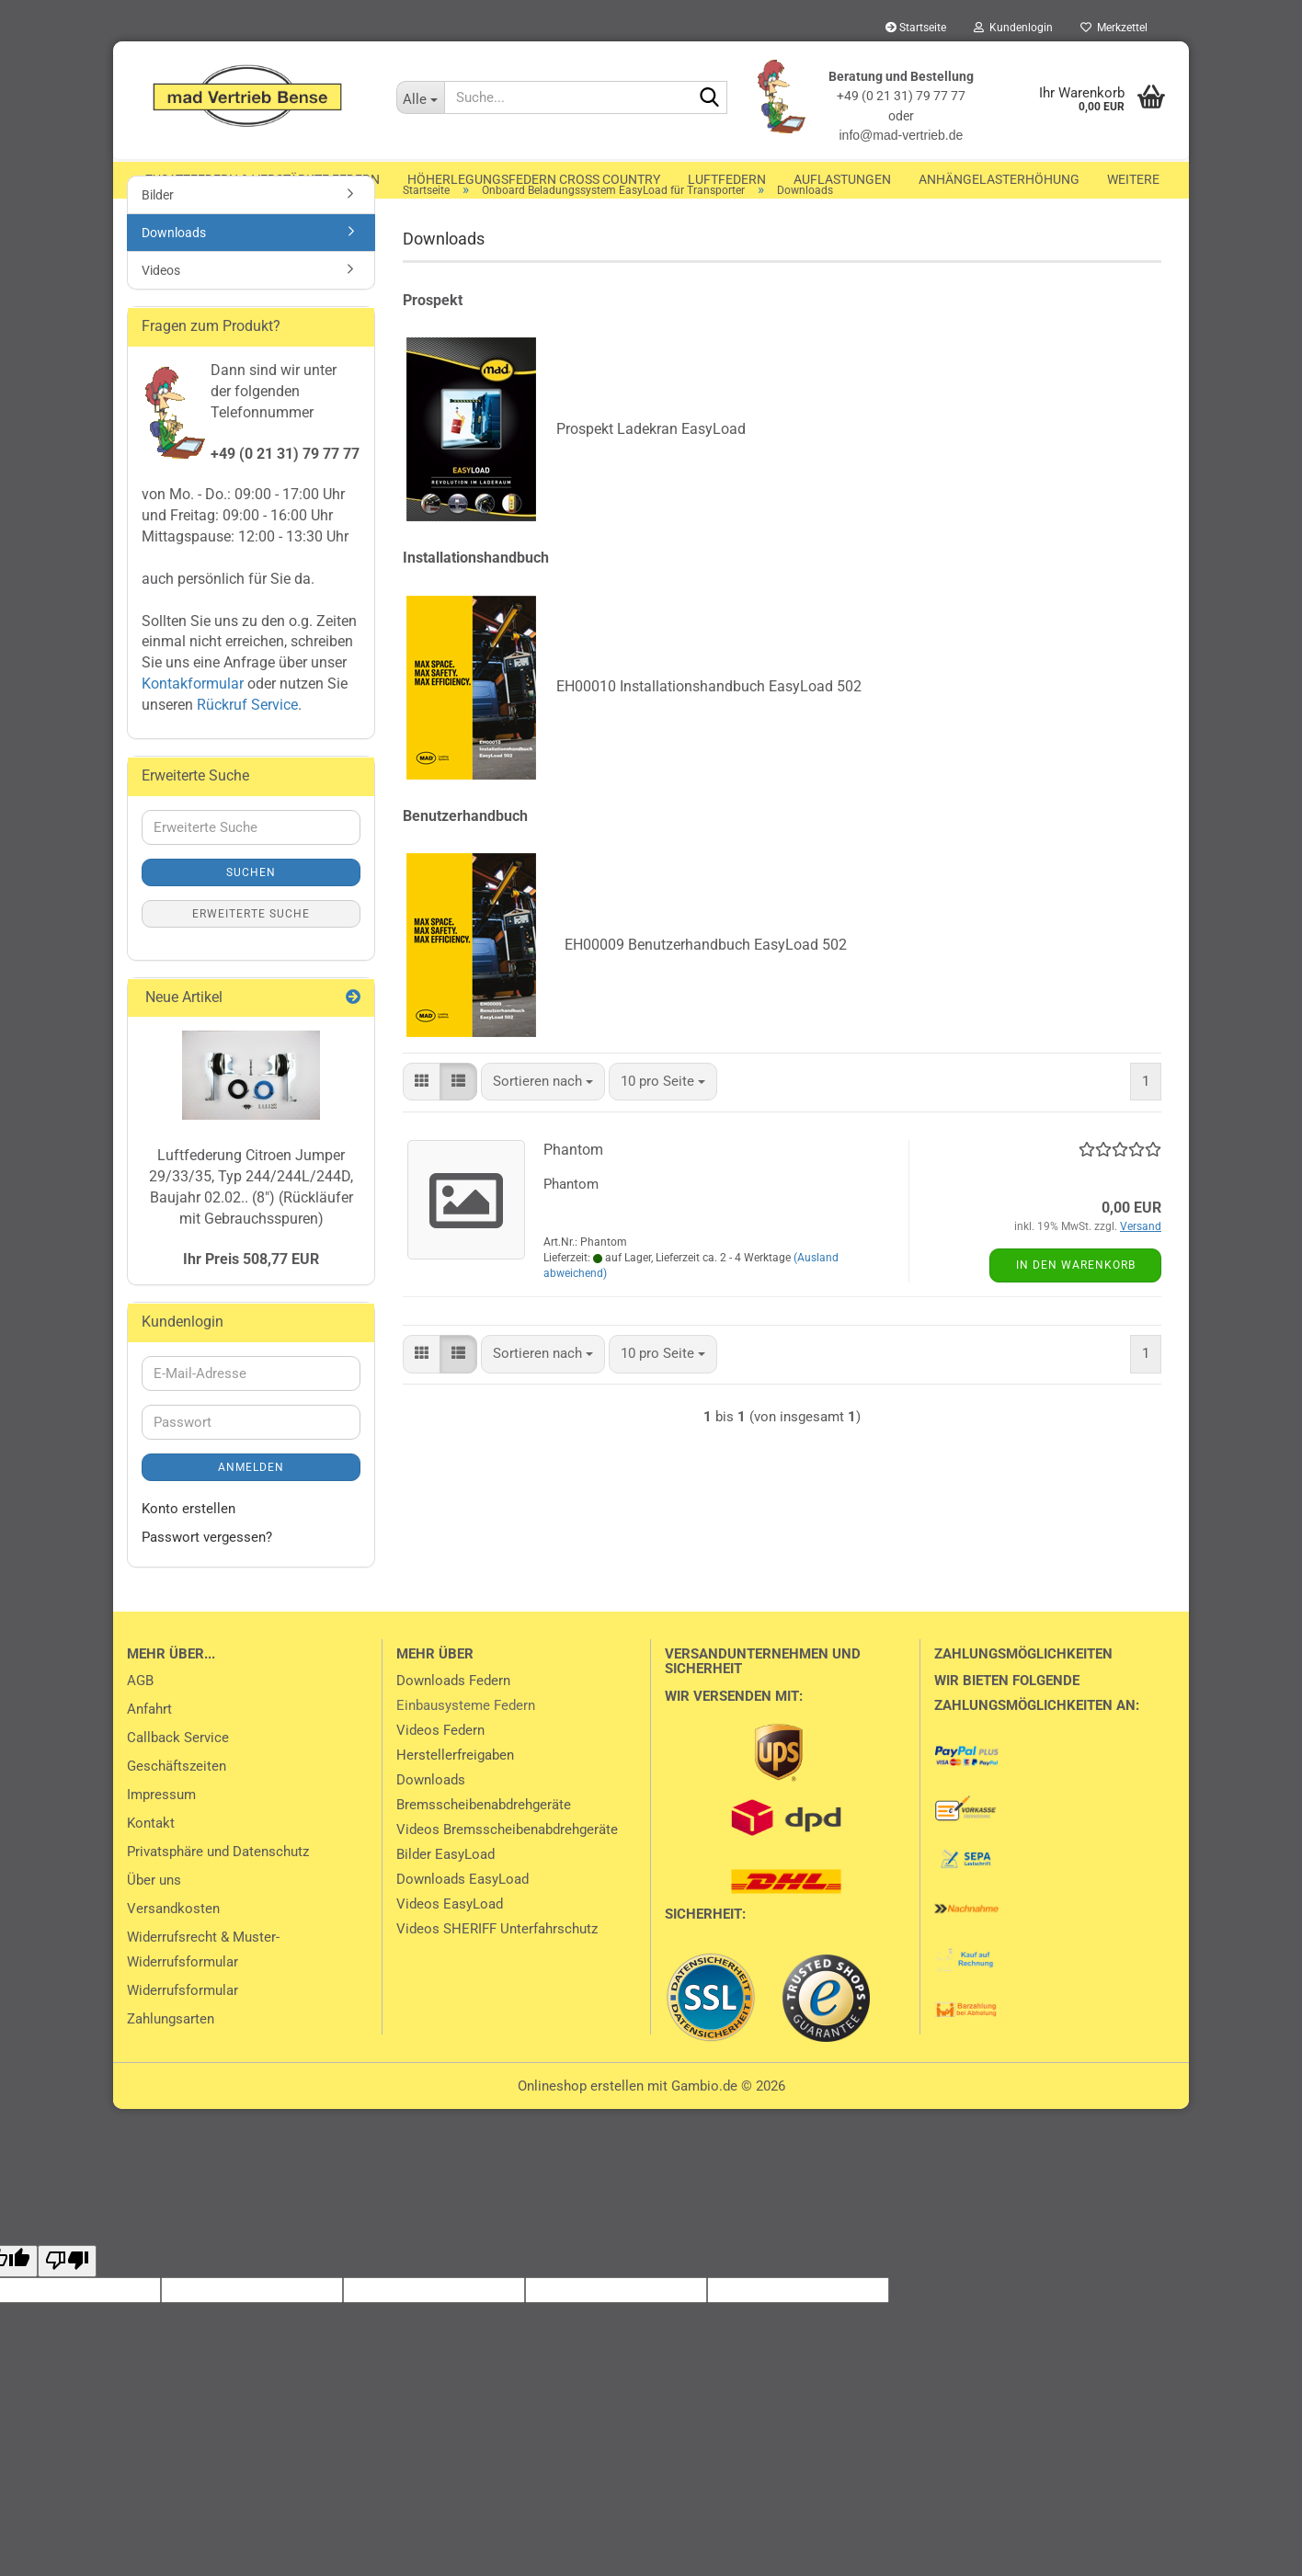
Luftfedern (727, 179)
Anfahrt (149, 1745)
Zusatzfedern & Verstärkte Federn (262, 179)
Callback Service (178, 1773)
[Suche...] (420, 97)
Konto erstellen (188, 1544)
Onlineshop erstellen (581, 2122)
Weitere (1133, 179)
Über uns (154, 1916)
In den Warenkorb (1076, 1300)
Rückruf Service (245, 740)
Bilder (158, 230)
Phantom (573, 1185)
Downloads (174, 268)
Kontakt (151, 1859)
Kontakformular (193, 719)
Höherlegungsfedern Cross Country (533, 179)
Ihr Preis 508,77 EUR (251, 1295)
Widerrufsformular (182, 2026)
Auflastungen (842, 179)
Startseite (915, 27)
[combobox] (543, 1117)
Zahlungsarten (170, 2054)
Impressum (161, 1830)
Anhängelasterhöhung (999, 179)
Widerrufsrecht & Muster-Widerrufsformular (203, 1985)
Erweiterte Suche (251, 949)
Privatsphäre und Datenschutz (218, 1887)
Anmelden (251, 1503)
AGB (140, 1716)
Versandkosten (173, 1944)
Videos (161, 306)
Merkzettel (1114, 27)
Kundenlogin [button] (1013, 27)
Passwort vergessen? (207, 1573)
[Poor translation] (67, 2297)
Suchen (251, 908)
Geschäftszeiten (176, 1802)
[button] (421, 1117)
